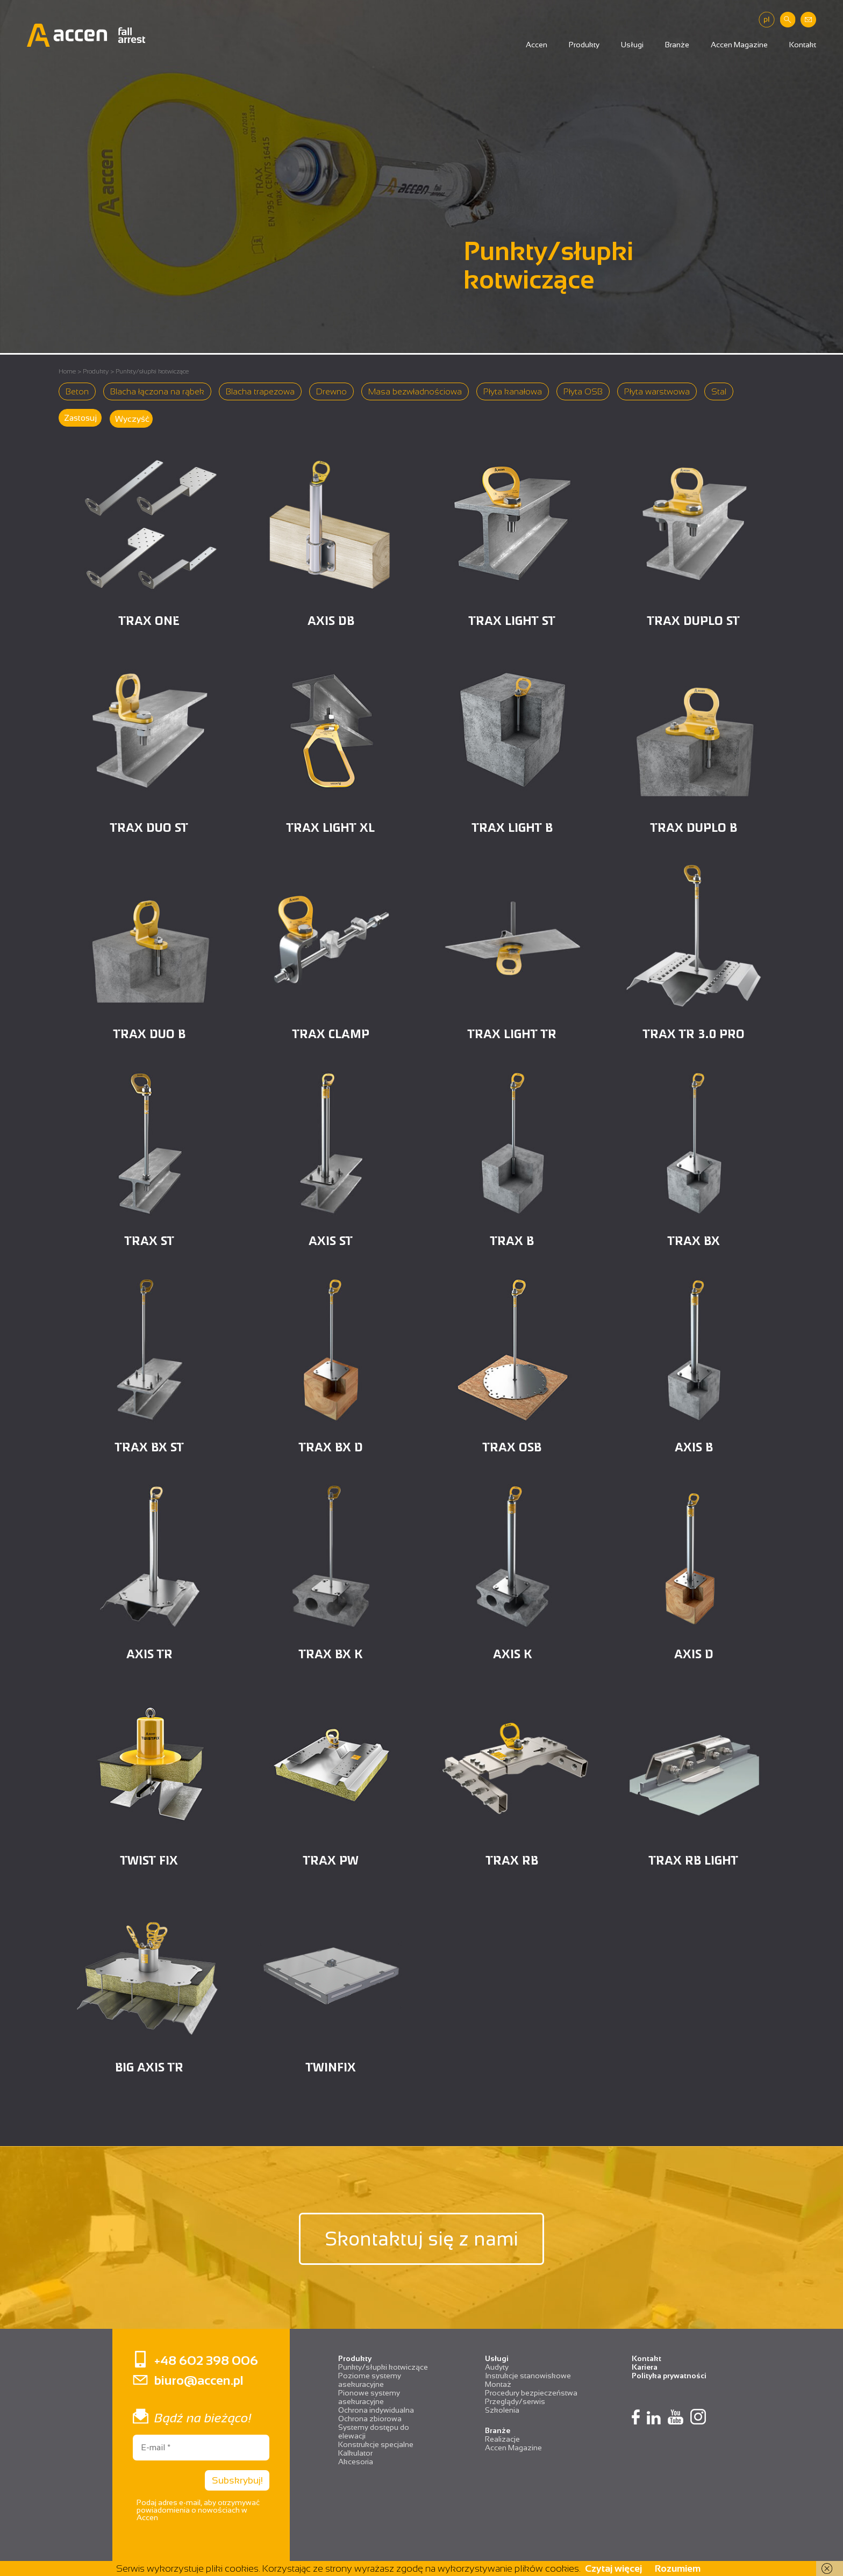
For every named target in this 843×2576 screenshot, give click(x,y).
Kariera (645, 2367)
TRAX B (512, 1240)
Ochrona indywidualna (376, 2410)
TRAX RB (512, 1859)
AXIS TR (149, 1653)
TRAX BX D (331, 1446)
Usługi (632, 44)
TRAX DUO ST (149, 826)
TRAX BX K (330, 1653)
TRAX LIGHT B (512, 826)
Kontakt (802, 44)
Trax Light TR (512, 1033)
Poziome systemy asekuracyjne (369, 2379)
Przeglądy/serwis (515, 2401)
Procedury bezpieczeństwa (531, 2392)
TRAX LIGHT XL (331, 826)
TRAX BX (694, 1240)
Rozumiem (678, 2568)
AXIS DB (331, 620)
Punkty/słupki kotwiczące (383, 2367)
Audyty (497, 2367)
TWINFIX (331, 2066)
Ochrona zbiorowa (370, 2418)
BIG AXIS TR (149, 2066)
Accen (536, 44)
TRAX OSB (512, 1446)
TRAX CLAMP (330, 1033)
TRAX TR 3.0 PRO (694, 1033)
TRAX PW (331, 1859)
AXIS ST (331, 1240)
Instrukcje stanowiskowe (528, 2375)
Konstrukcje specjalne (375, 2444)
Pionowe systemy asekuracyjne (369, 2397)
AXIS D (693, 1653)
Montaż (498, 2384)
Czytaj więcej (613, 2568)
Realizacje (502, 2439)
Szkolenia (502, 2410)
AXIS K (512, 1653)
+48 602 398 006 (206, 2360)
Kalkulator (355, 2453)
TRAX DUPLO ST (693, 620)
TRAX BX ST (149, 1446)
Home (67, 371)
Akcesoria (355, 2461)
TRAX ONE (149, 620)
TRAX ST (149, 1240)
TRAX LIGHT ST (512, 620)
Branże (677, 44)
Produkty (584, 44)
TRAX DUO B (149, 1033)
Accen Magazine (739, 44)
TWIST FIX (149, 1859)
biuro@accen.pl (199, 2380)
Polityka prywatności (669, 2375)
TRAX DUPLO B (694, 826)
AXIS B (694, 1446)
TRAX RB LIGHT (693, 1859)
